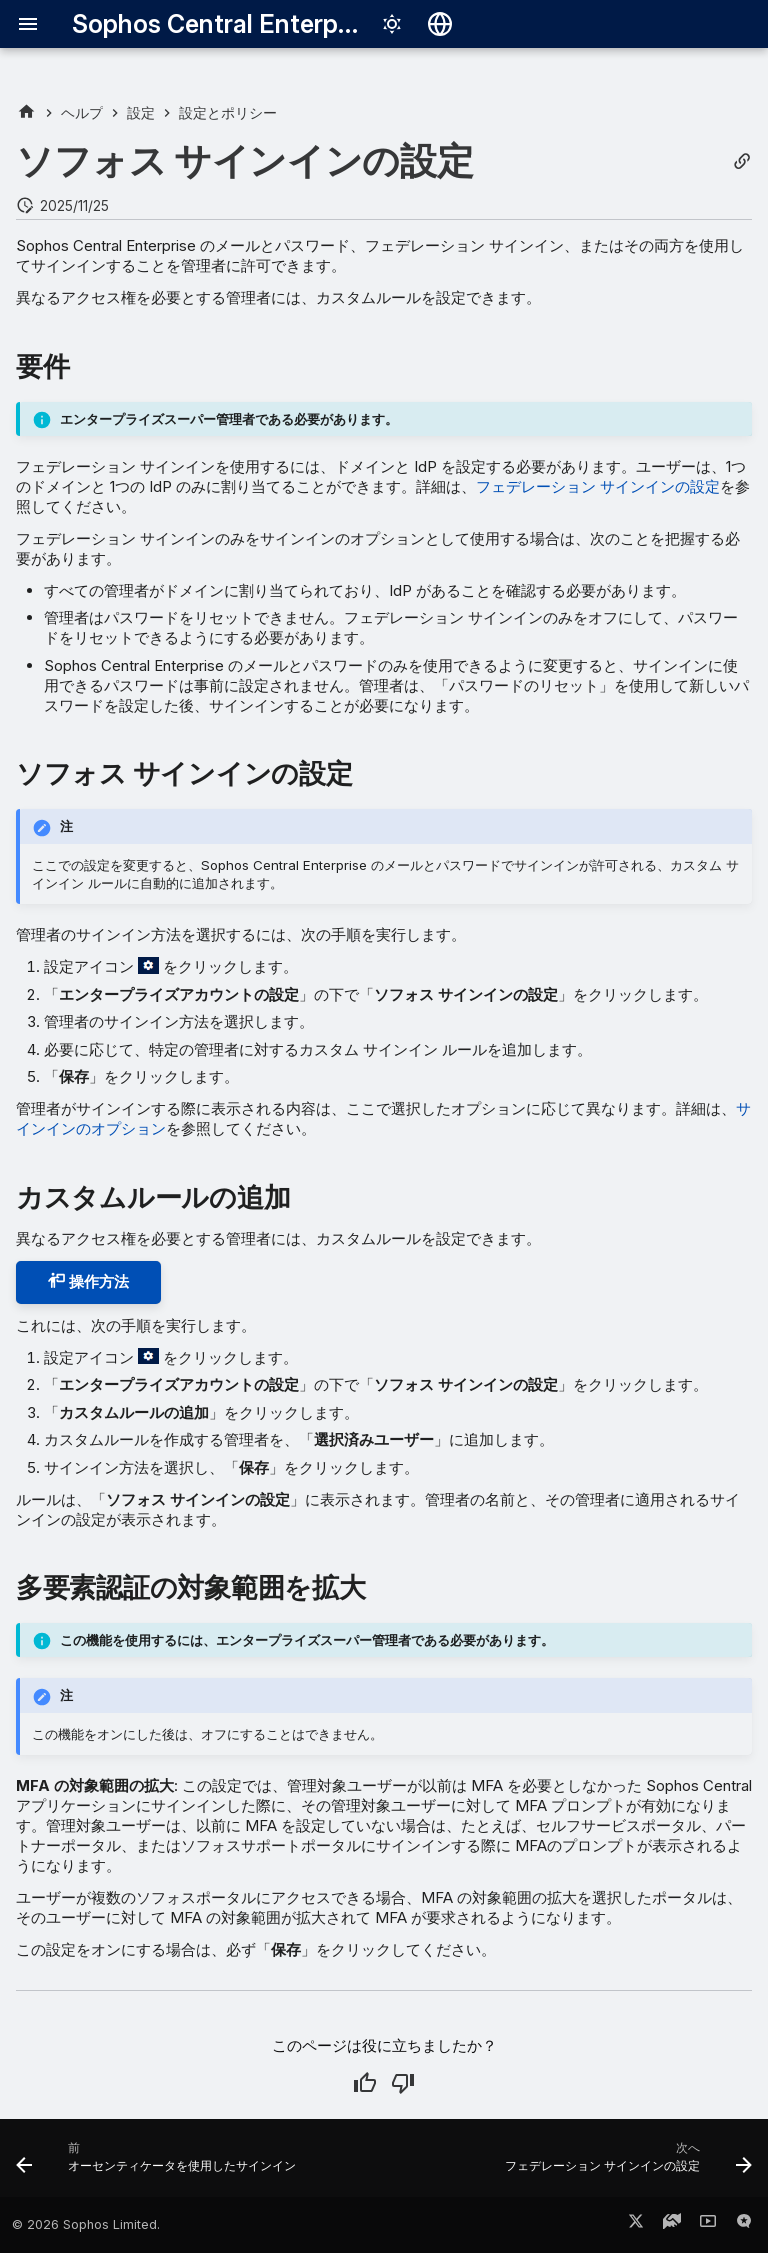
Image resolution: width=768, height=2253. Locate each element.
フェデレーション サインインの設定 (598, 486)
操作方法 (88, 1281)
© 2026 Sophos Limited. (86, 2224)
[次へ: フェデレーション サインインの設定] (625, 2164)
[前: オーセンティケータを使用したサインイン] (159, 2164)
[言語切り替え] (440, 24)
